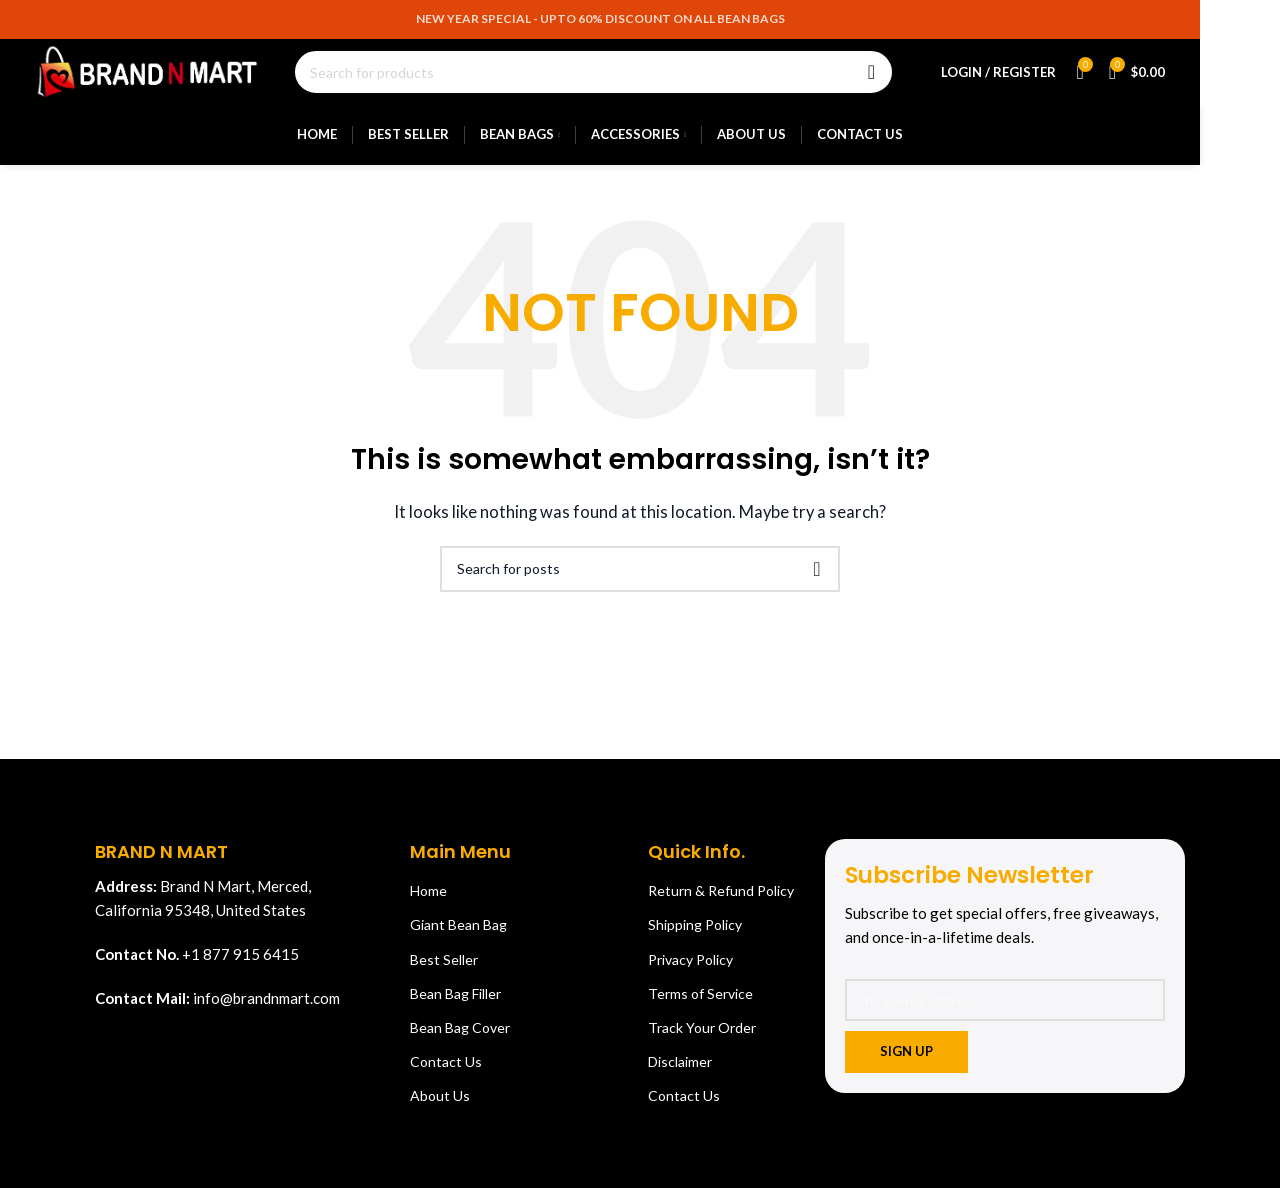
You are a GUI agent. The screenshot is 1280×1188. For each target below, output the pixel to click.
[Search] (622, 82)
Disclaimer (680, 1078)
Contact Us (446, 1078)
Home (428, 907)
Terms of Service (700, 1010)
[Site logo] (176, 80)
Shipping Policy (695, 941)
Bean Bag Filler (455, 1010)
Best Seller (444, 976)
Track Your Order (702, 1044)
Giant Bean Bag (458, 941)
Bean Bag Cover (460, 1044)
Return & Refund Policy (721, 907)
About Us (440, 1112)
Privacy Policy (690, 976)
